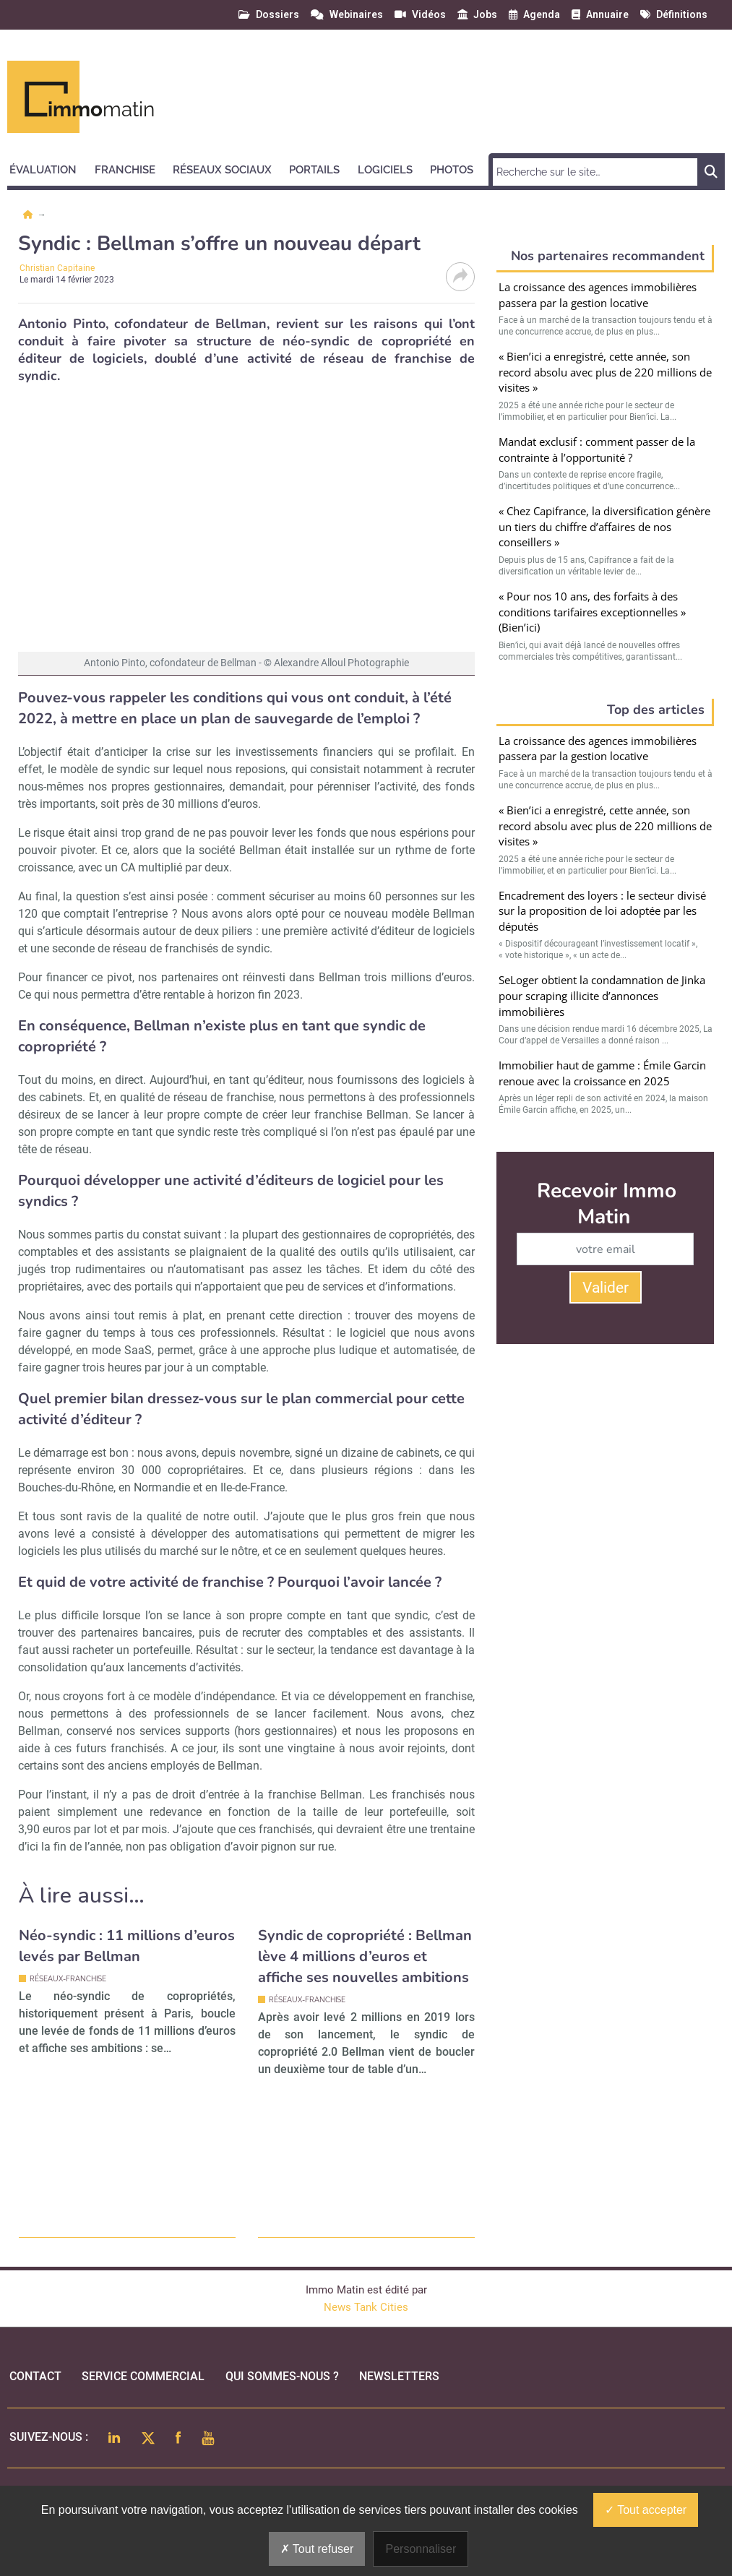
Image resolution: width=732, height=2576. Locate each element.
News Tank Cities (366, 2307)
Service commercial (143, 2376)
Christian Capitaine (57, 268)
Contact (35, 2376)
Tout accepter (645, 2510)
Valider (605, 1287)
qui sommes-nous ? (282, 2376)
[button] (49, 168)
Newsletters (399, 2376)
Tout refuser (317, 2549)
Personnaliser (420, 2549)
